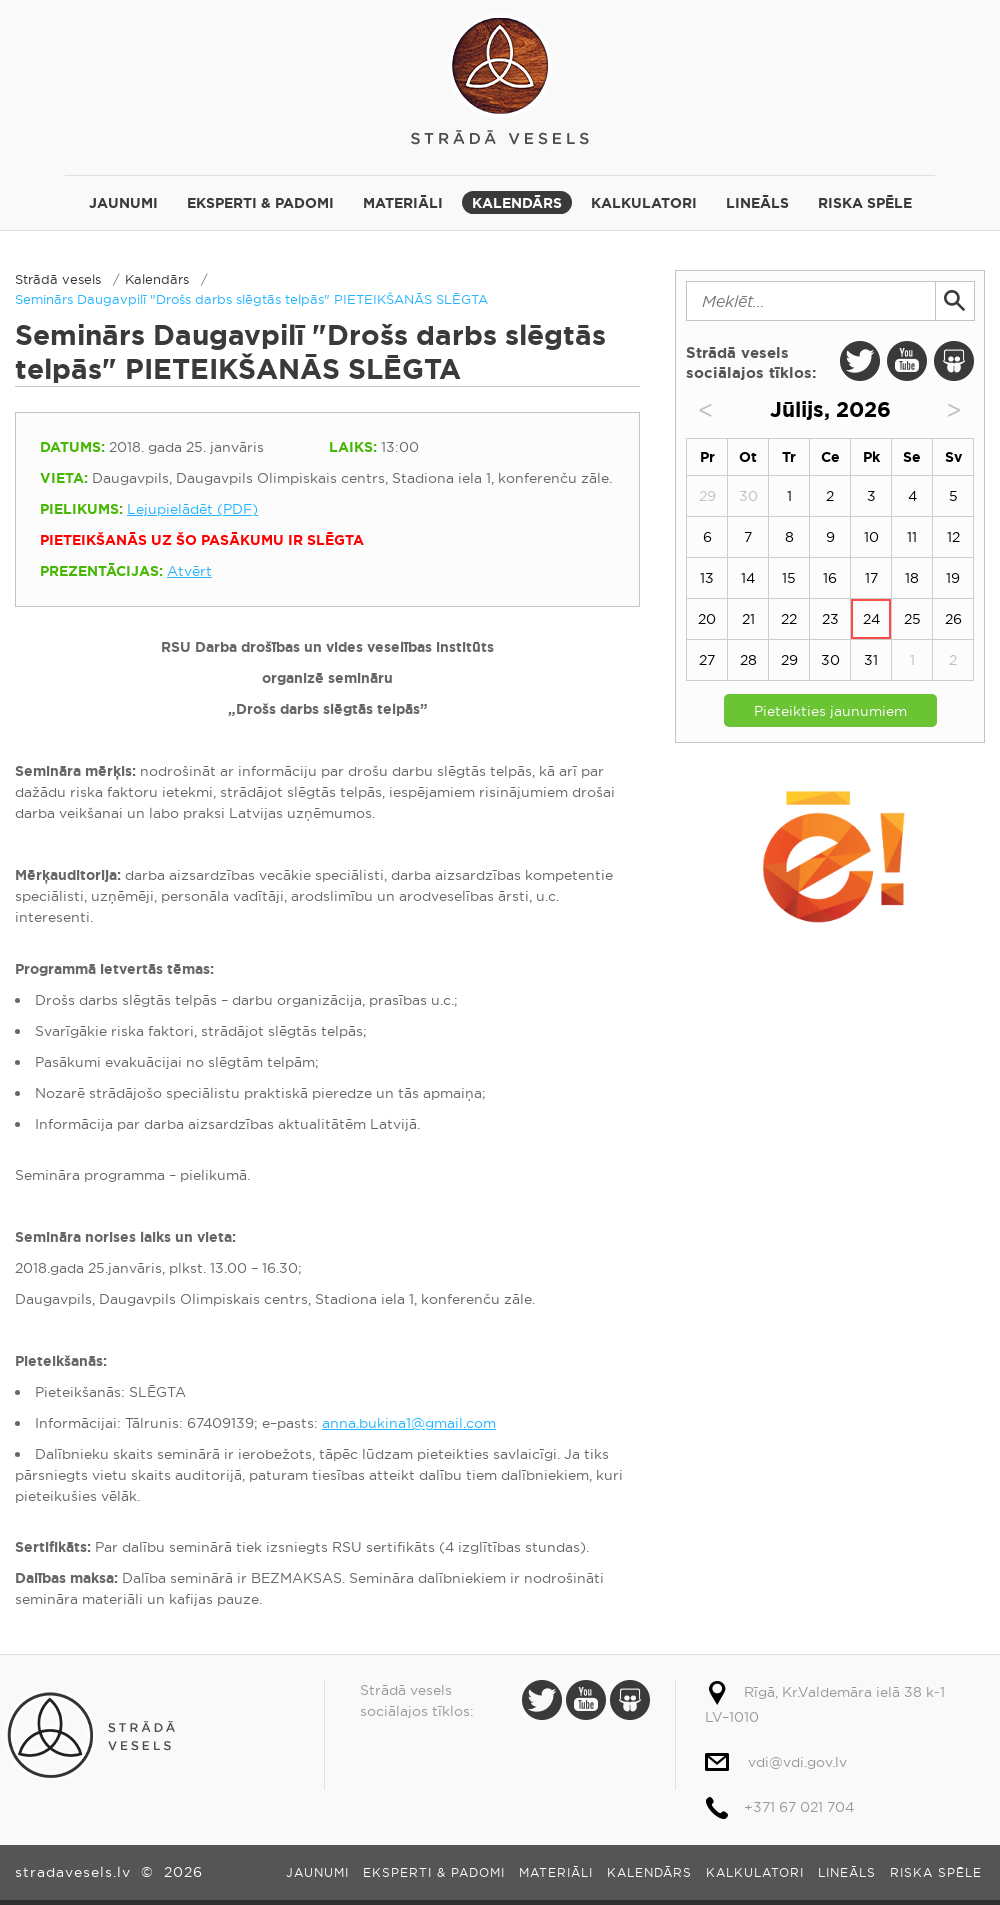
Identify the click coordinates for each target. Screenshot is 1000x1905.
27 (707, 660)
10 (871, 537)
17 (871, 578)
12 (953, 537)
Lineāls (757, 203)
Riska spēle (865, 203)
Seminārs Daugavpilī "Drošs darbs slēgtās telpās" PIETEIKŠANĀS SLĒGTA (251, 299)
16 (830, 578)
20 (707, 619)
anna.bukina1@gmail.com (409, 1423)
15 (789, 578)
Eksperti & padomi (260, 203)
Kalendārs (517, 203)
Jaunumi (123, 203)
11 (912, 537)
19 (953, 578)
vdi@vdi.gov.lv (797, 1762)
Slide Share (954, 361)
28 (748, 660)
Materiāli (403, 203)
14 (748, 578)
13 (707, 578)
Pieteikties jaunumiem (830, 711)
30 (830, 660)
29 (789, 660)
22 (789, 619)
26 (953, 619)
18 (912, 578)
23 (830, 619)
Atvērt (189, 571)
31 (871, 660)
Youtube (907, 361)
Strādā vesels (500, 77)
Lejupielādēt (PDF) (192, 509)
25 (912, 619)
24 (871, 619)
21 (748, 619)
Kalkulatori (644, 203)
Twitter (860, 361)
